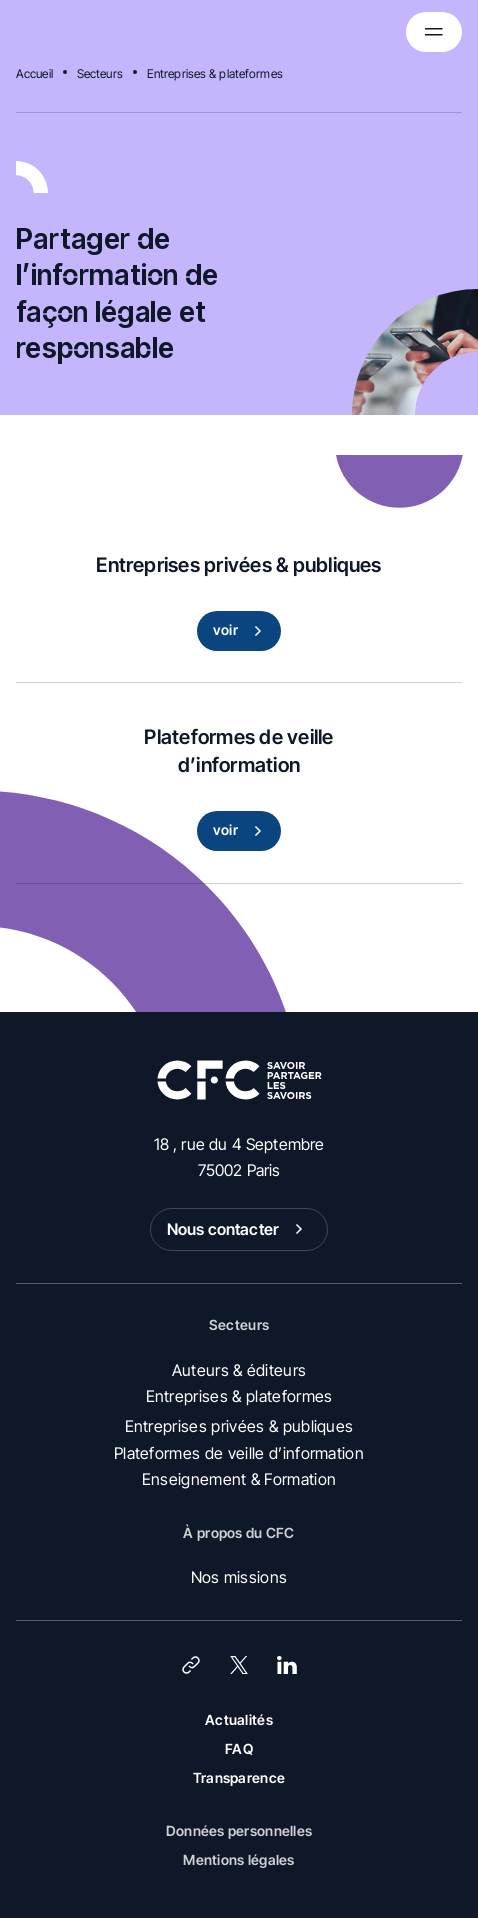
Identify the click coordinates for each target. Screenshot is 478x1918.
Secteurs (100, 73)
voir (241, 631)
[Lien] (191, 1665)
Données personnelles (239, 1830)
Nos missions (239, 1577)
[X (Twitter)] (239, 1665)
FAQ (239, 1748)
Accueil (34, 73)
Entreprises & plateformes (215, 73)
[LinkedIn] (287, 1665)
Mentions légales (238, 1859)
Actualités (239, 1719)
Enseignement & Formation (239, 1479)
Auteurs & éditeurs (239, 1370)
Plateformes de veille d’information (239, 1453)
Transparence (239, 1777)
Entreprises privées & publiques (239, 1426)
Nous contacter (239, 1229)
